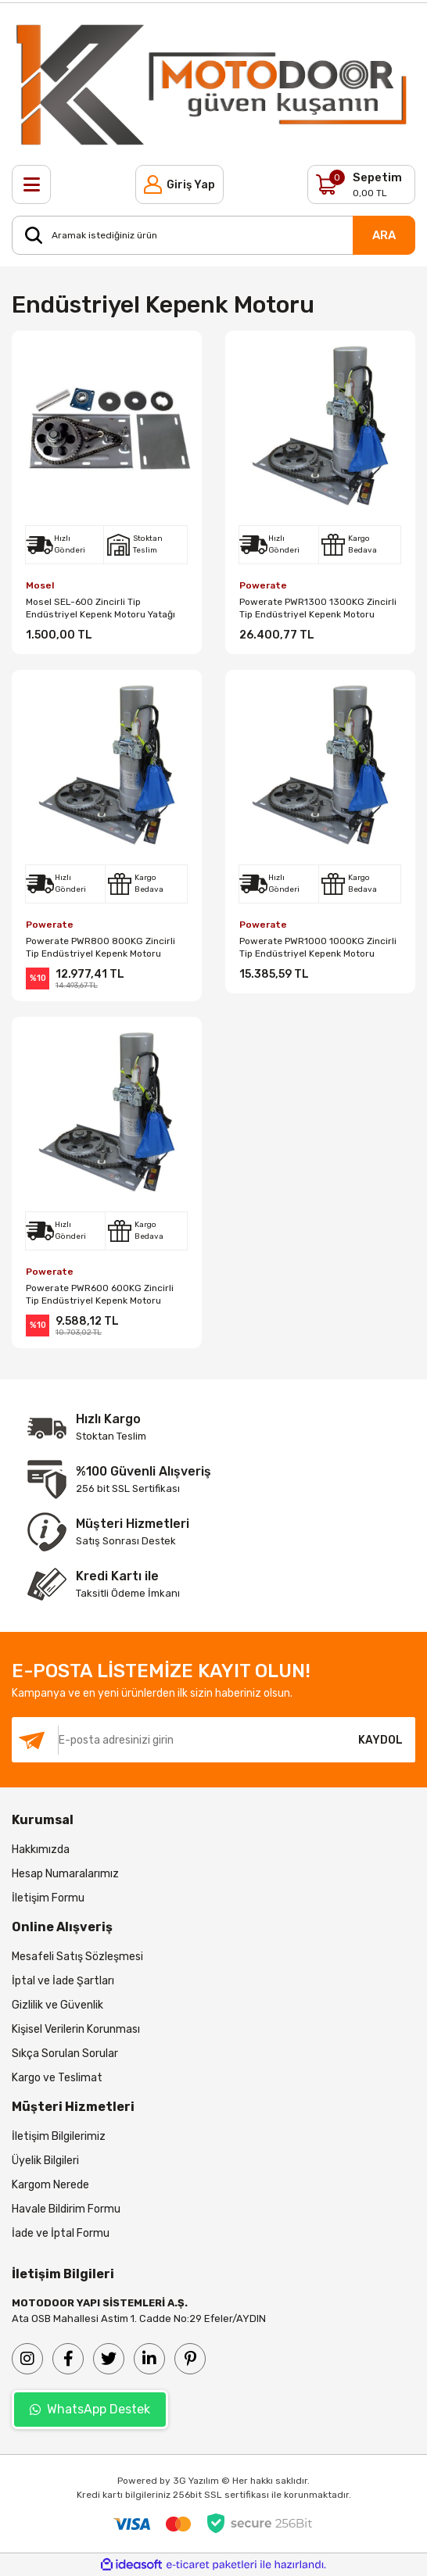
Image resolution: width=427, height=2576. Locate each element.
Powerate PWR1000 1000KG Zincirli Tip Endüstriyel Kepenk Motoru (317, 947)
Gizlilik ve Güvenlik (57, 2005)
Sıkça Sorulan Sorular (65, 2053)
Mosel (40, 585)
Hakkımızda (41, 1849)
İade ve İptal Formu (60, 2233)
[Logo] (213, 84)
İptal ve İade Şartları (63, 1980)
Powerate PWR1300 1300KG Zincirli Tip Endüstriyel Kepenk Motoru (317, 608)
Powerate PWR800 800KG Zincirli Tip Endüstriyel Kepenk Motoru (100, 947)
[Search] (213, 235)
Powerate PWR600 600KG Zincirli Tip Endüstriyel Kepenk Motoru (100, 1294)
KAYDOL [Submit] (380, 1740)
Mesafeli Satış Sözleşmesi (77, 1956)
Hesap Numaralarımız (65, 1873)
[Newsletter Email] (178, 1739)
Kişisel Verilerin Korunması (76, 2029)
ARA (384, 235)
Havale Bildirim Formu (66, 2209)
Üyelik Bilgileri (45, 2160)
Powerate (263, 585)
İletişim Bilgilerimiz (59, 2136)
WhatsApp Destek (90, 2409)
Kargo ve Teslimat (57, 2077)
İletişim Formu (48, 1898)
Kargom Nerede (50, 2184)
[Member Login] (179, 184)
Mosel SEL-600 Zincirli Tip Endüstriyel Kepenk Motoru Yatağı (100, 608)
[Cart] (361, 184)
